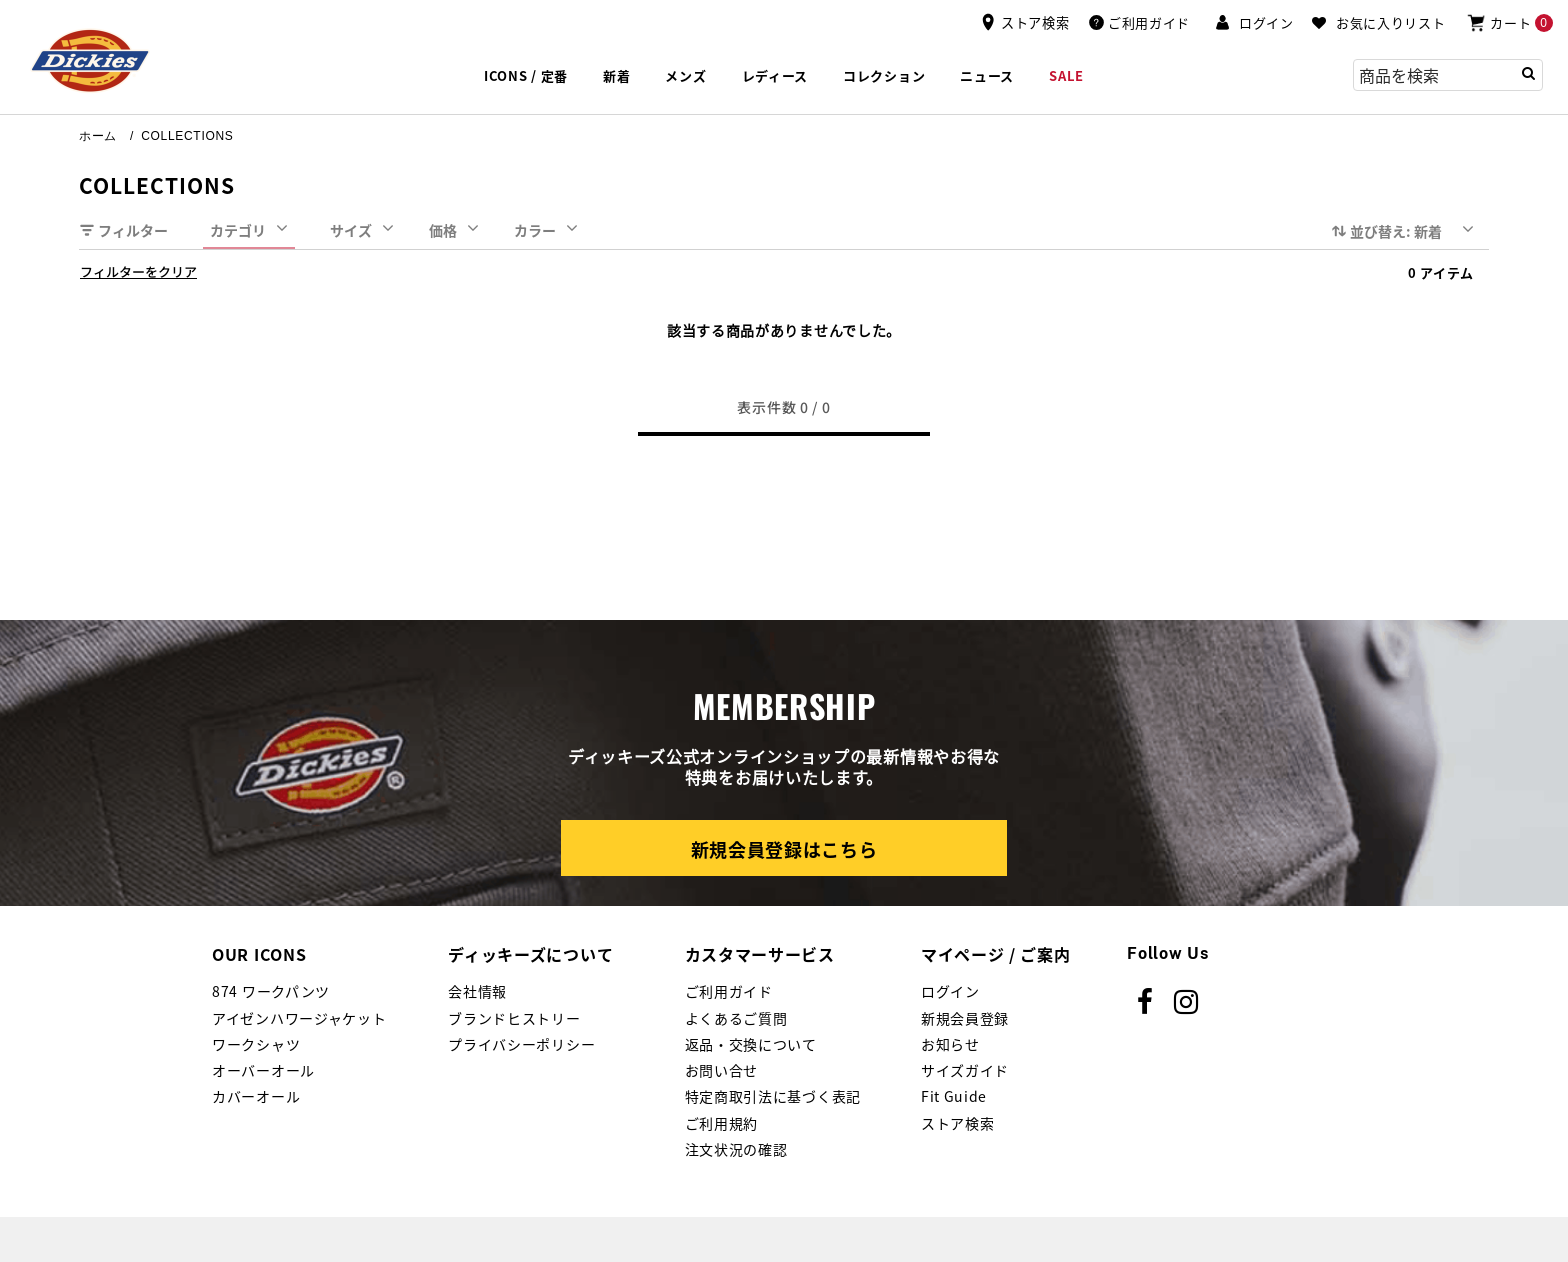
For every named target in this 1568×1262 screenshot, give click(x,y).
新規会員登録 (965, 1018)
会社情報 (477, 991)
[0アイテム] (1509, 22)
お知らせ (950, 1044)
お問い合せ (722, 1070)
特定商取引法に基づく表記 (773, 1096)
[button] (1254, 23)
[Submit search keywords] (1528, 73)
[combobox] (1448, 75)
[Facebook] (1145, 1002)
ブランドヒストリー (514, 1018)
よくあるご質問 (736, 1018)
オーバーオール (263, 1070)
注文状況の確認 (736, 1149)
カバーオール (256, 1096)
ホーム (98, 136)
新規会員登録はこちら (784, 849)
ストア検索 (958, 1123)
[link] (987, 77)
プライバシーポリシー (521, 1044)
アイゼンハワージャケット (299, 1018)
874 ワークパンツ (271, 991)
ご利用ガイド (729, 991)
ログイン (950, 991)
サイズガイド (965, 1070)
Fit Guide (954, 1096)
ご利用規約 (722, 1123)
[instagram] (1186, 1002)
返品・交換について (751, 1044)
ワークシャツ (256, 1044)
